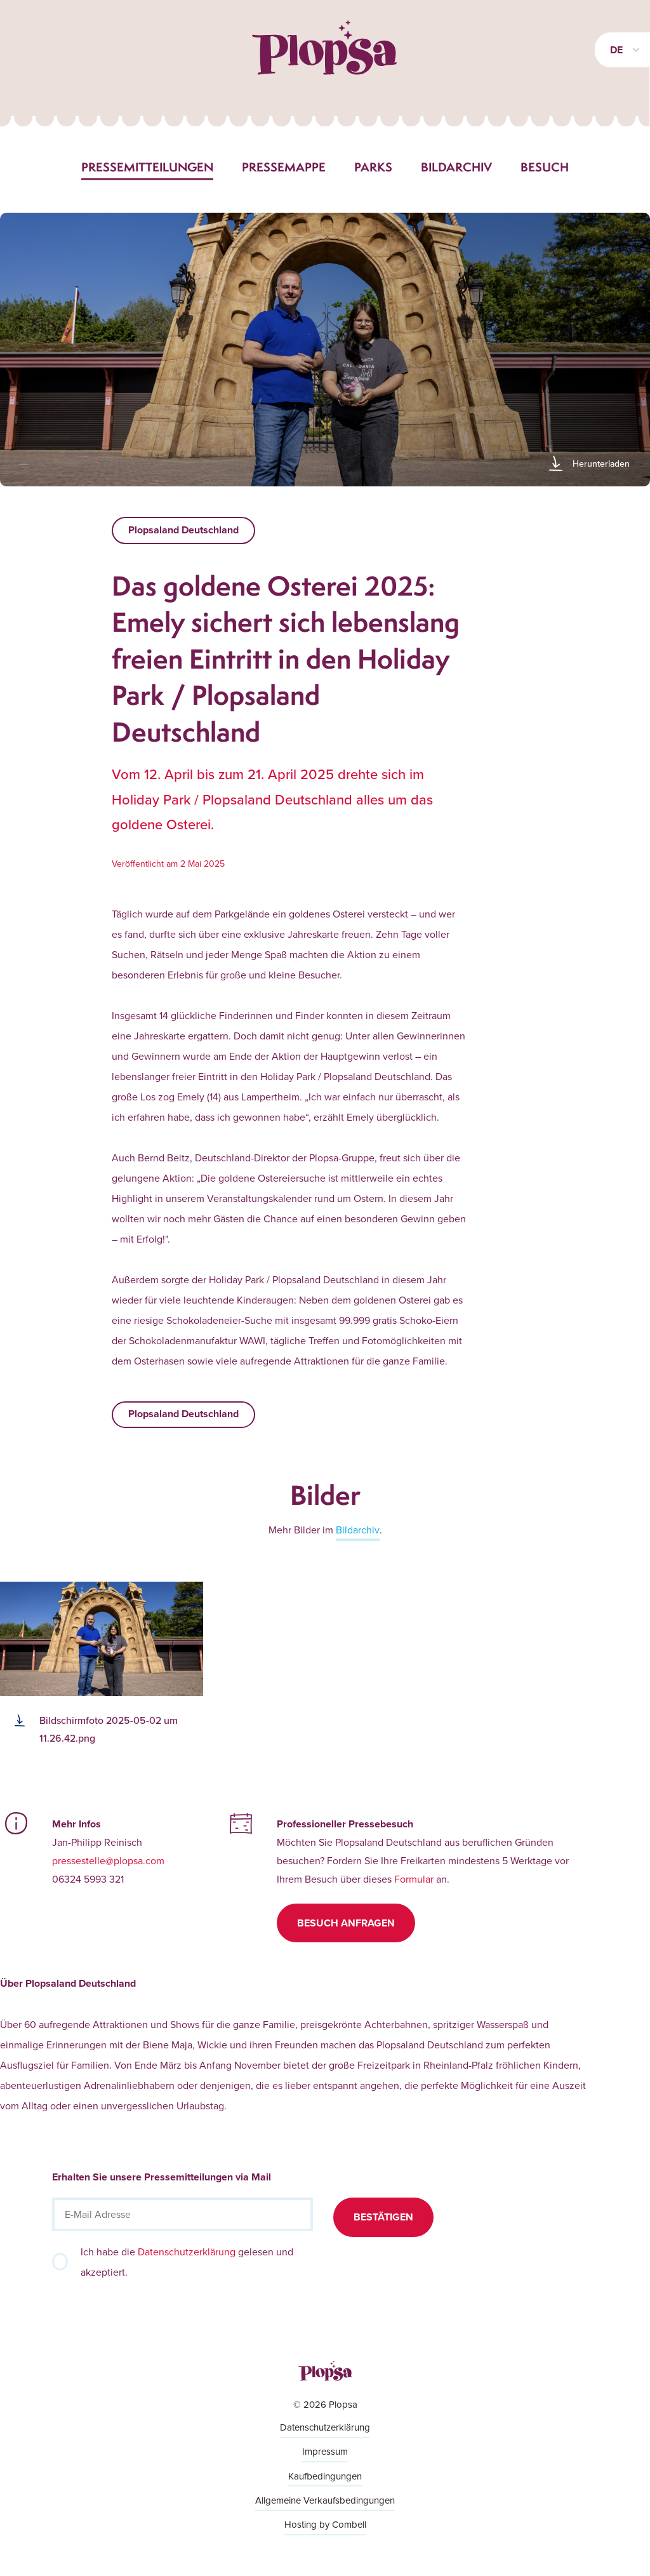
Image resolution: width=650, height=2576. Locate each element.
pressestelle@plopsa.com (108, 1860)
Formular (414, 1879)
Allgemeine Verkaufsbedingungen (325, 2500)
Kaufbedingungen (325, 2476)
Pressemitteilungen (147, 167)
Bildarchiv (456, 167)
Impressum (325, 2451)
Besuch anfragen (346, 1923)
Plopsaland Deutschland (183, 530)
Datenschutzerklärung (186, 2252)
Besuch (545, 167)
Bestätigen (383, 2217)
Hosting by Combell (325, 2524)
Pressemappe (284, 167)
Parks (373, 167)
